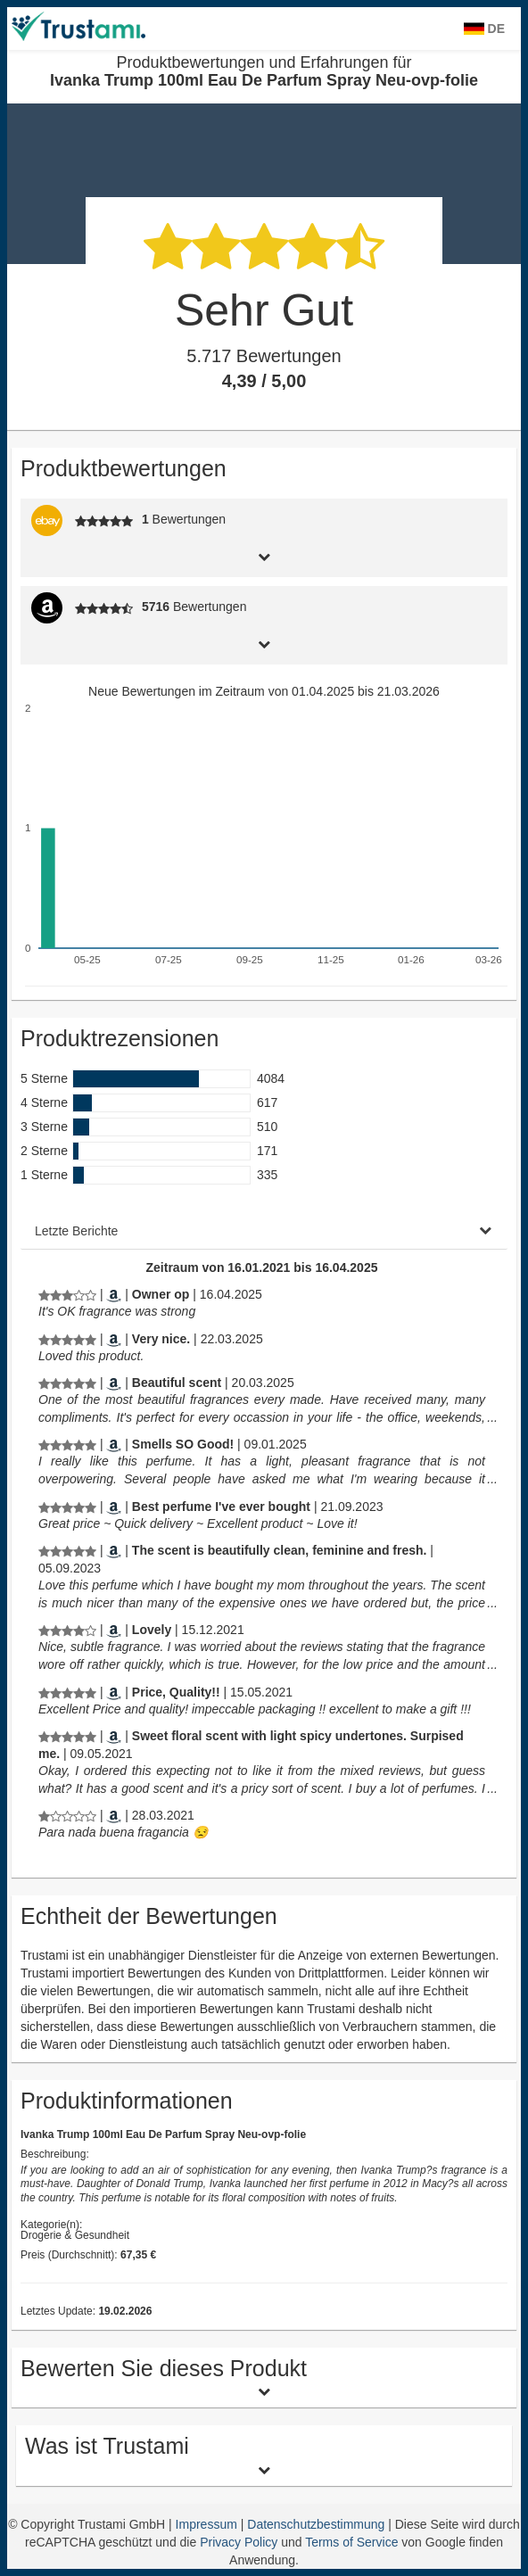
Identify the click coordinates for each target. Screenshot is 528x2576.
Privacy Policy (238, 2542)
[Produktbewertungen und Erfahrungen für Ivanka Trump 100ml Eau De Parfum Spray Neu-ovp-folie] (67, 1294)
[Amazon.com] (113, 1294)
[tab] (264, 555)
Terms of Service (351, 2542)
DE (484, 28)
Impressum (208, 2524)
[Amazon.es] (113, 1815)
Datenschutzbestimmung (317, 2524)
